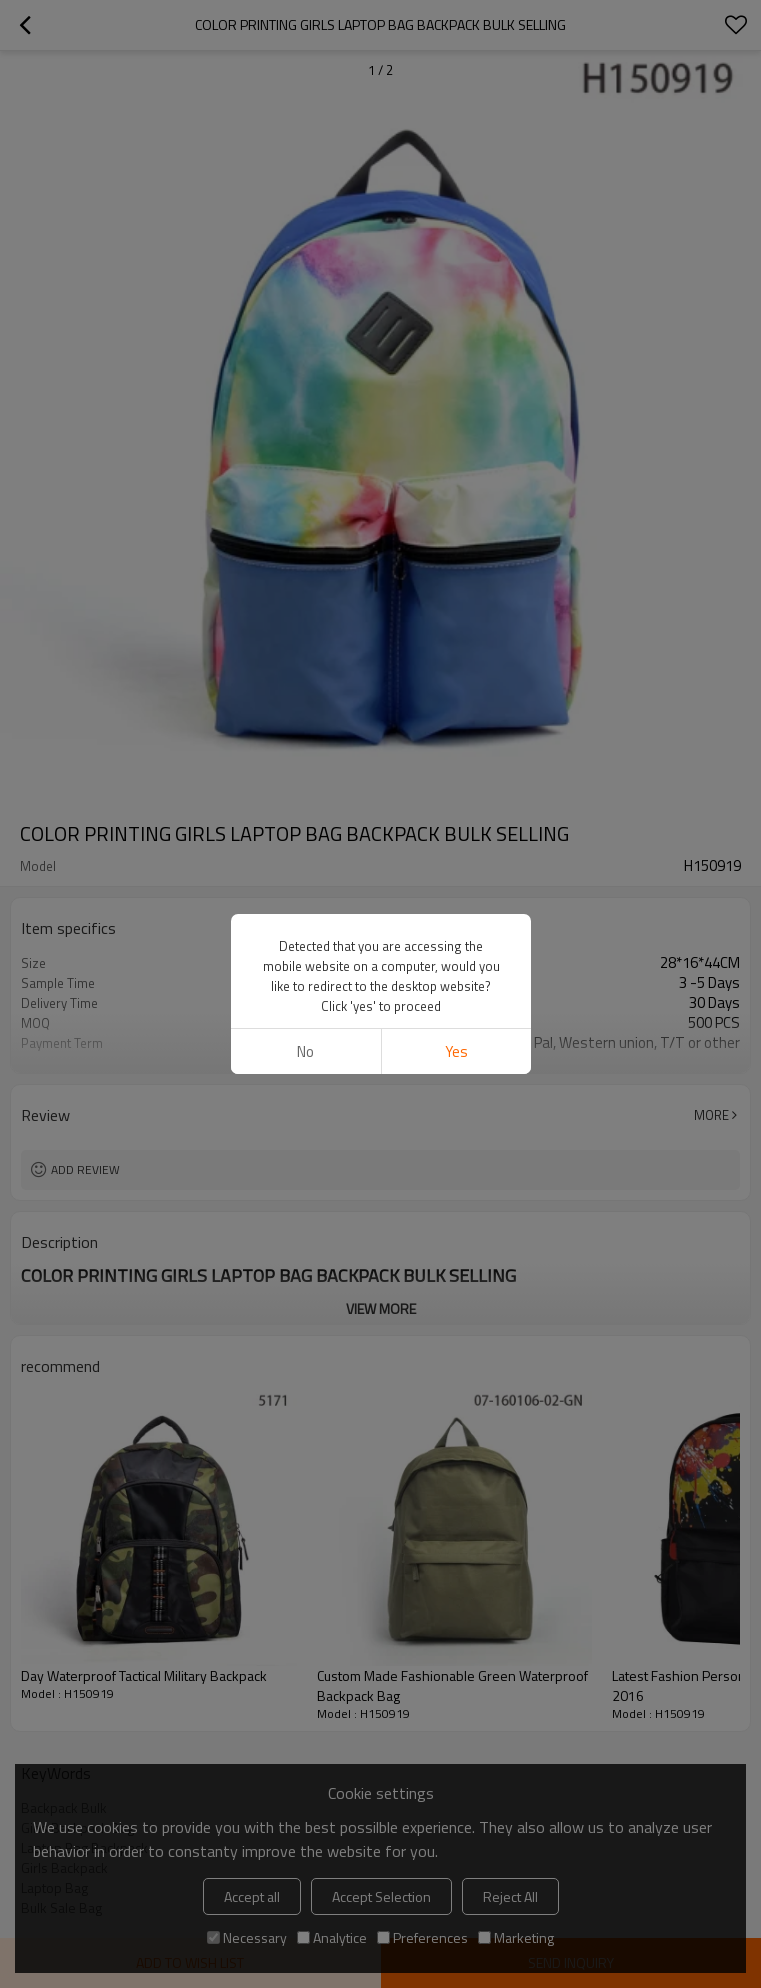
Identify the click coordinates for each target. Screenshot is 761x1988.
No (305, 1051)
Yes (455, 1051)
